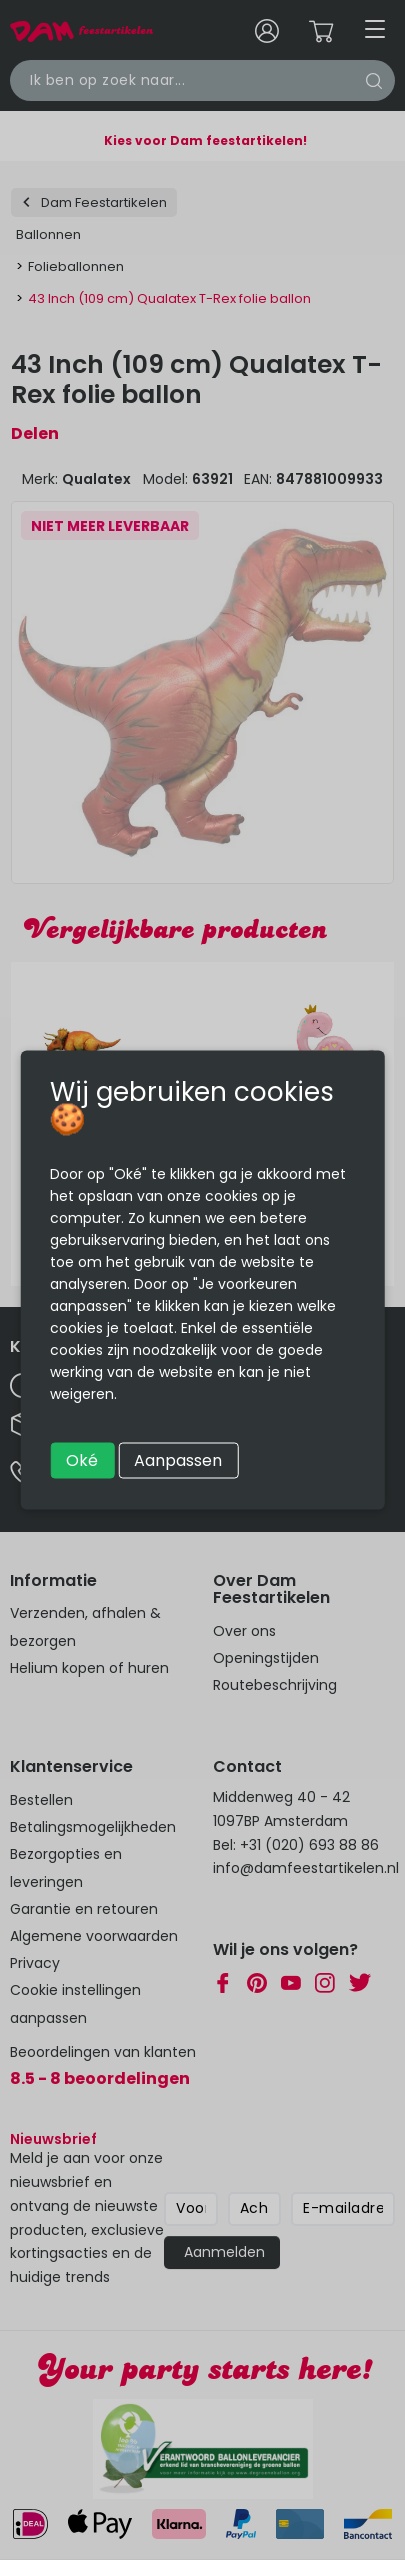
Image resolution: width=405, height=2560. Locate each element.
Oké (82, 1460)
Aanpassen (178, 1460)
